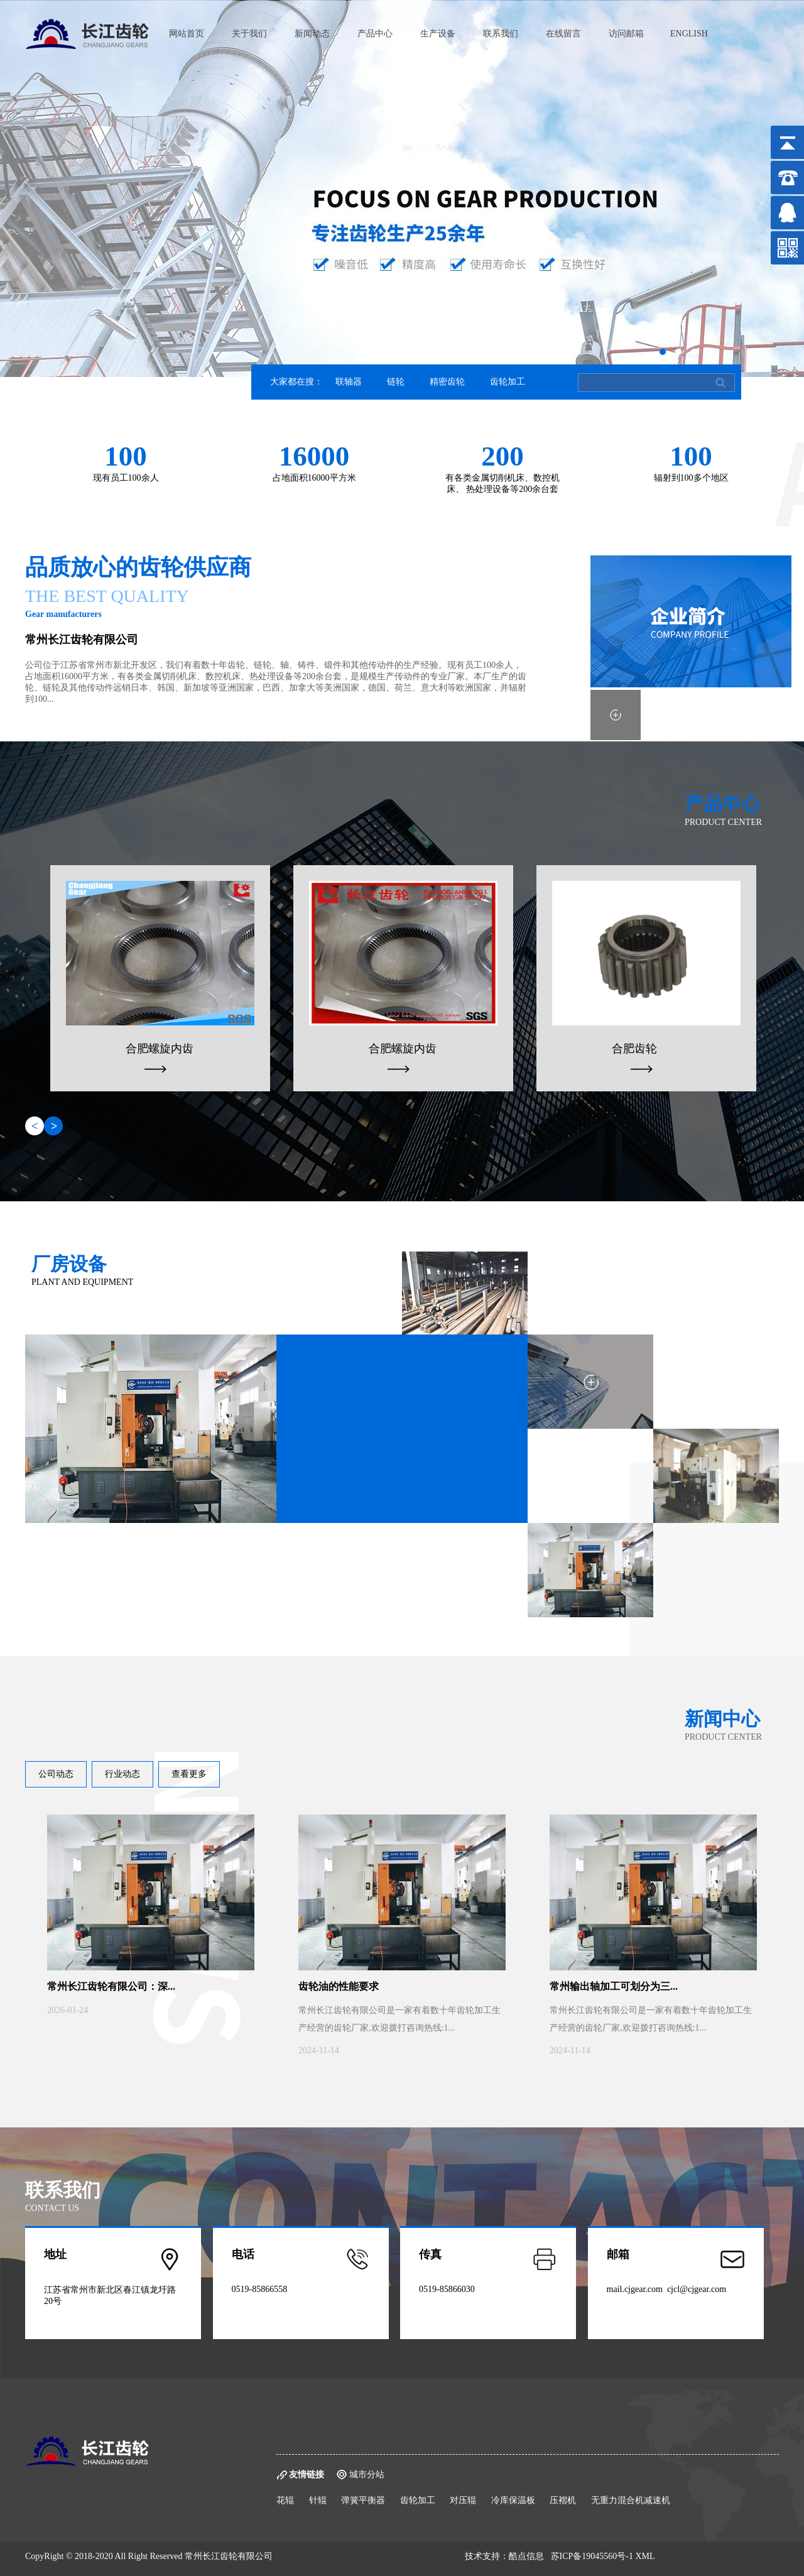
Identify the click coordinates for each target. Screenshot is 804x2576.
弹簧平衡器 (363, 2500)
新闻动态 (312, 33)
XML (645, 2556)
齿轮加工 (507, 381)
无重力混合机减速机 (630, 2500)
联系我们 (500, 33)
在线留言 (563, 33)
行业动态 (122, 1774)
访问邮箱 (626, 33)
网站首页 (186, 33)
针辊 (318, 2500)
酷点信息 (526, 2556)
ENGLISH (689, 33)
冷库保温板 (513, 2500)
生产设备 (437, 33)
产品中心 (375, 33)
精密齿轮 (447, 381)
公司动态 (55, 1774)
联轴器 (348, 381)
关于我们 (249, 33)
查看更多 (189, 1774)
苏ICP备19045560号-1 (592, 2556)
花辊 (285, 2500)
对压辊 (463, 2500)
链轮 (396, 381)
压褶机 (563, 2500)
